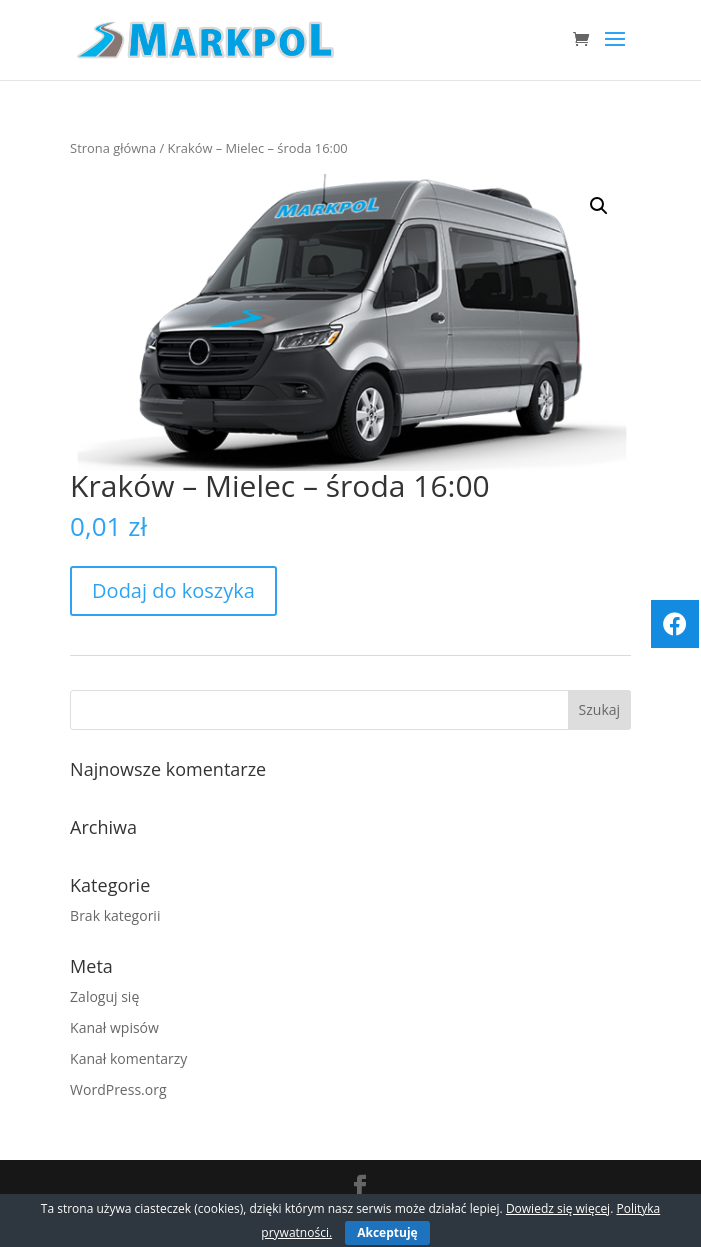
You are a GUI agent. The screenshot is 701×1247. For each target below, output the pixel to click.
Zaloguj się (104, 996)
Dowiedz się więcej (558, 1208)
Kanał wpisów (114, 1027)
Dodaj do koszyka (173, 590)
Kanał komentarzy (128, 1058)
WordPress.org (118, 1089)
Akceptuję (387, 1232)
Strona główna (113, 148)
